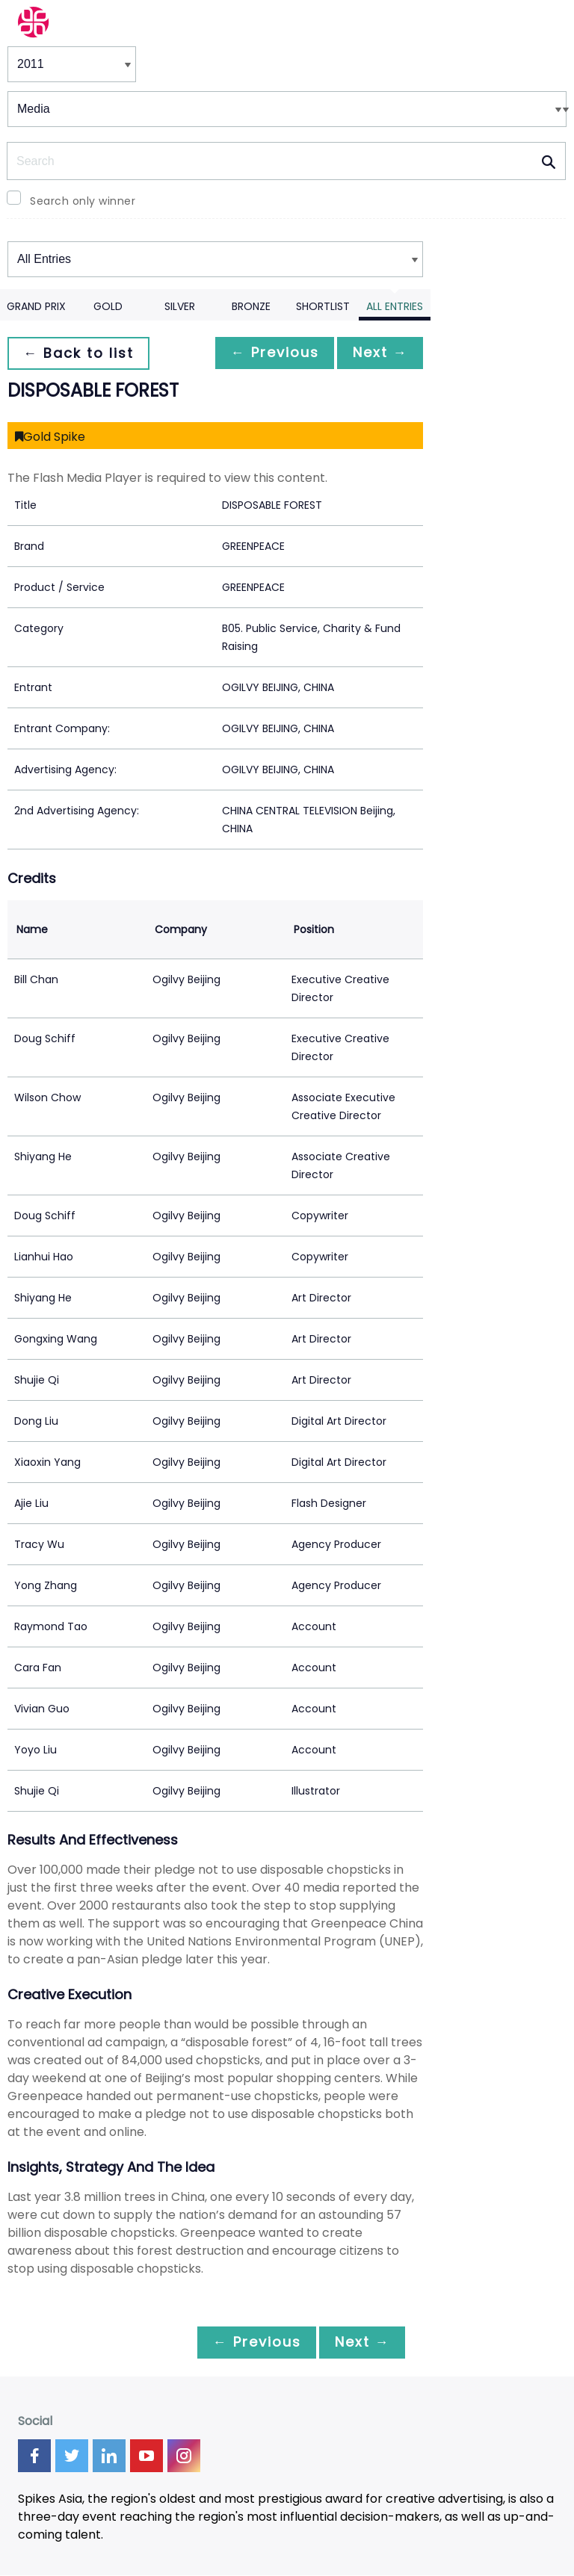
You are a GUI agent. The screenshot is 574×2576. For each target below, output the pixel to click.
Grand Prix (36, 306)
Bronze (251, 306)
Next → (377, 353)
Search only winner (82, 200)
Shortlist (323, 306)
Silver (179, 306)
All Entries (394, 306)
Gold (108, 306)
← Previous (267, 353)
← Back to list (80, 353)
